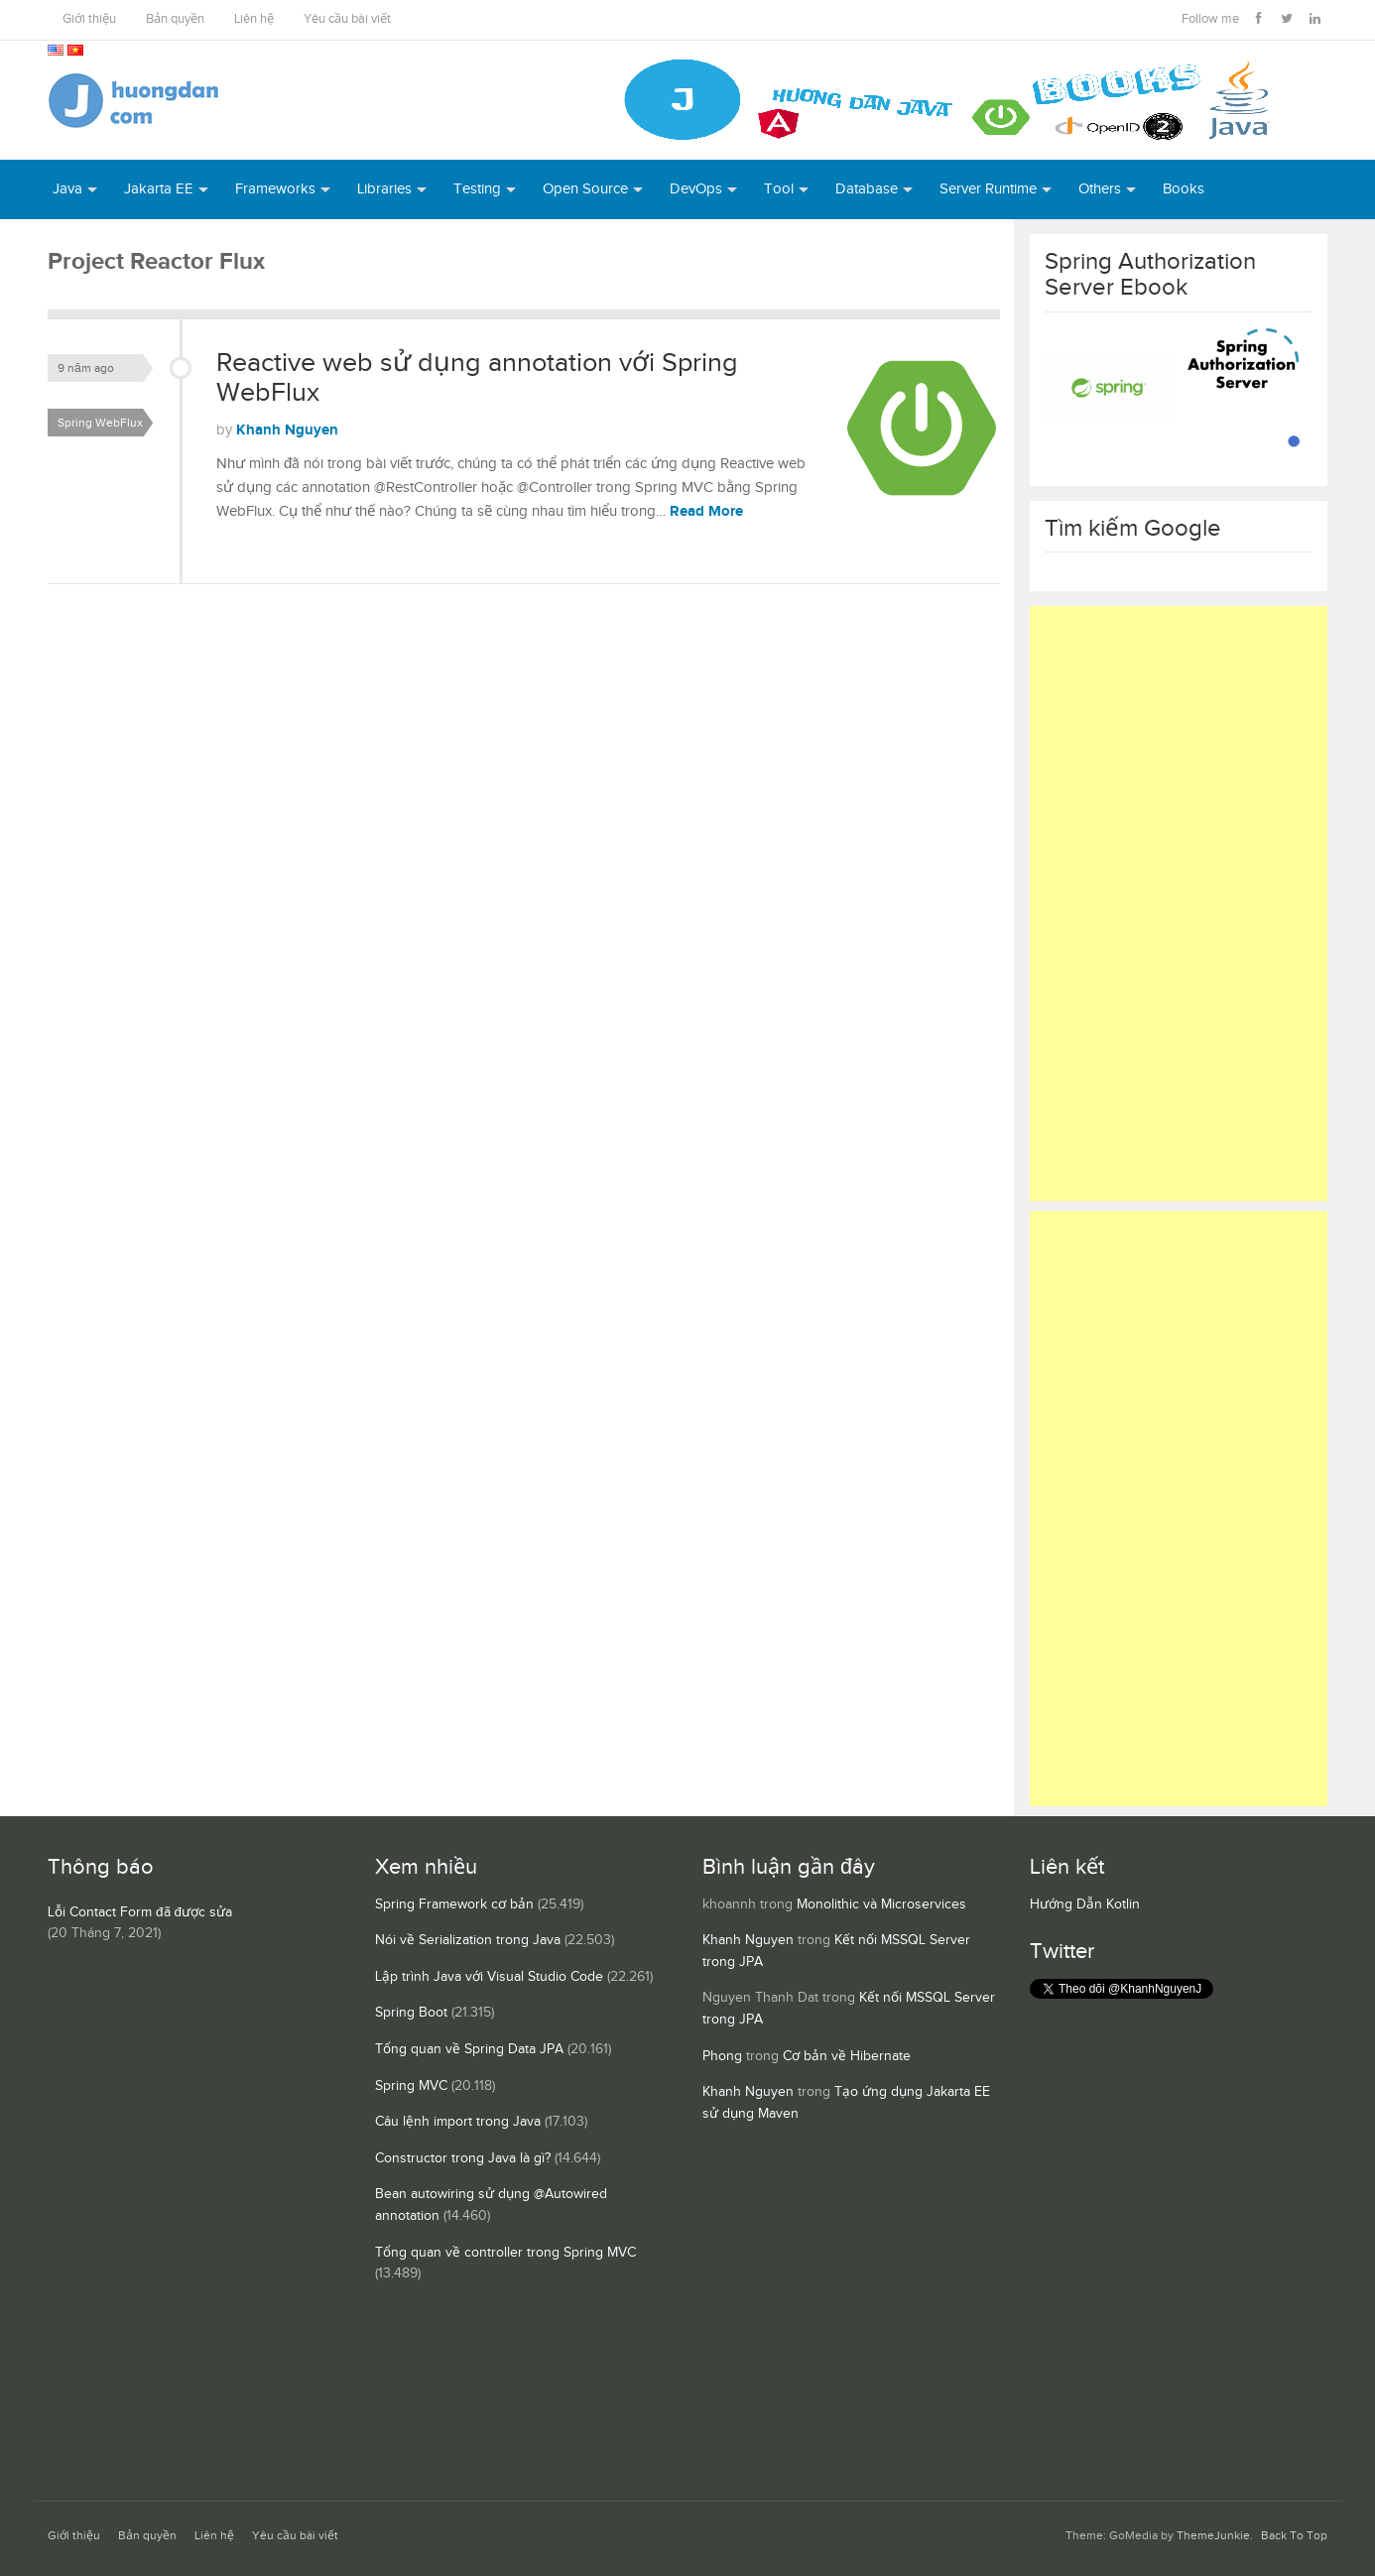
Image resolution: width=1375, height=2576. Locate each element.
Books (1183, 189)
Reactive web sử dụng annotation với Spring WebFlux (477, 378)
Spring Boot (411, 2013)
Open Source (585, 189)
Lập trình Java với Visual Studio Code (489, 1977)
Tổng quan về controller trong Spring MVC (505, 2253)
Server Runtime (988, 189)
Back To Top (1294, 2535)
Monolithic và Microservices (881, 1904)
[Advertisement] (1178, 903)
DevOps (696, 189)
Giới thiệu (89, 19)
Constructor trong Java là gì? (463, 2158)
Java (67, 189)
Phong (722, 2056)
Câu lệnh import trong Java (458, 2122)
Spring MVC (411, 2086)
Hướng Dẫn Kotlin (1085, 1904)
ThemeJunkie (1213, 2535)
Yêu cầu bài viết (347, 19)
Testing (477, 189)
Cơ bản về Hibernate (847, 2056)
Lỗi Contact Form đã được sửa (140, 1912)
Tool (779, 189)
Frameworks (275, 189)
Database (866, 189)
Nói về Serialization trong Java (468, 1940)
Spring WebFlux (100, 422)
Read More (706, 511)
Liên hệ (254, 19)
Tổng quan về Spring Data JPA (469, 2049)
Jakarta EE (158, 189)
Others (1099, 189)
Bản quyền (175, 19)
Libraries (384, 189)
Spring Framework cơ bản (454, 1904)
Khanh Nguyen (287, 430)
